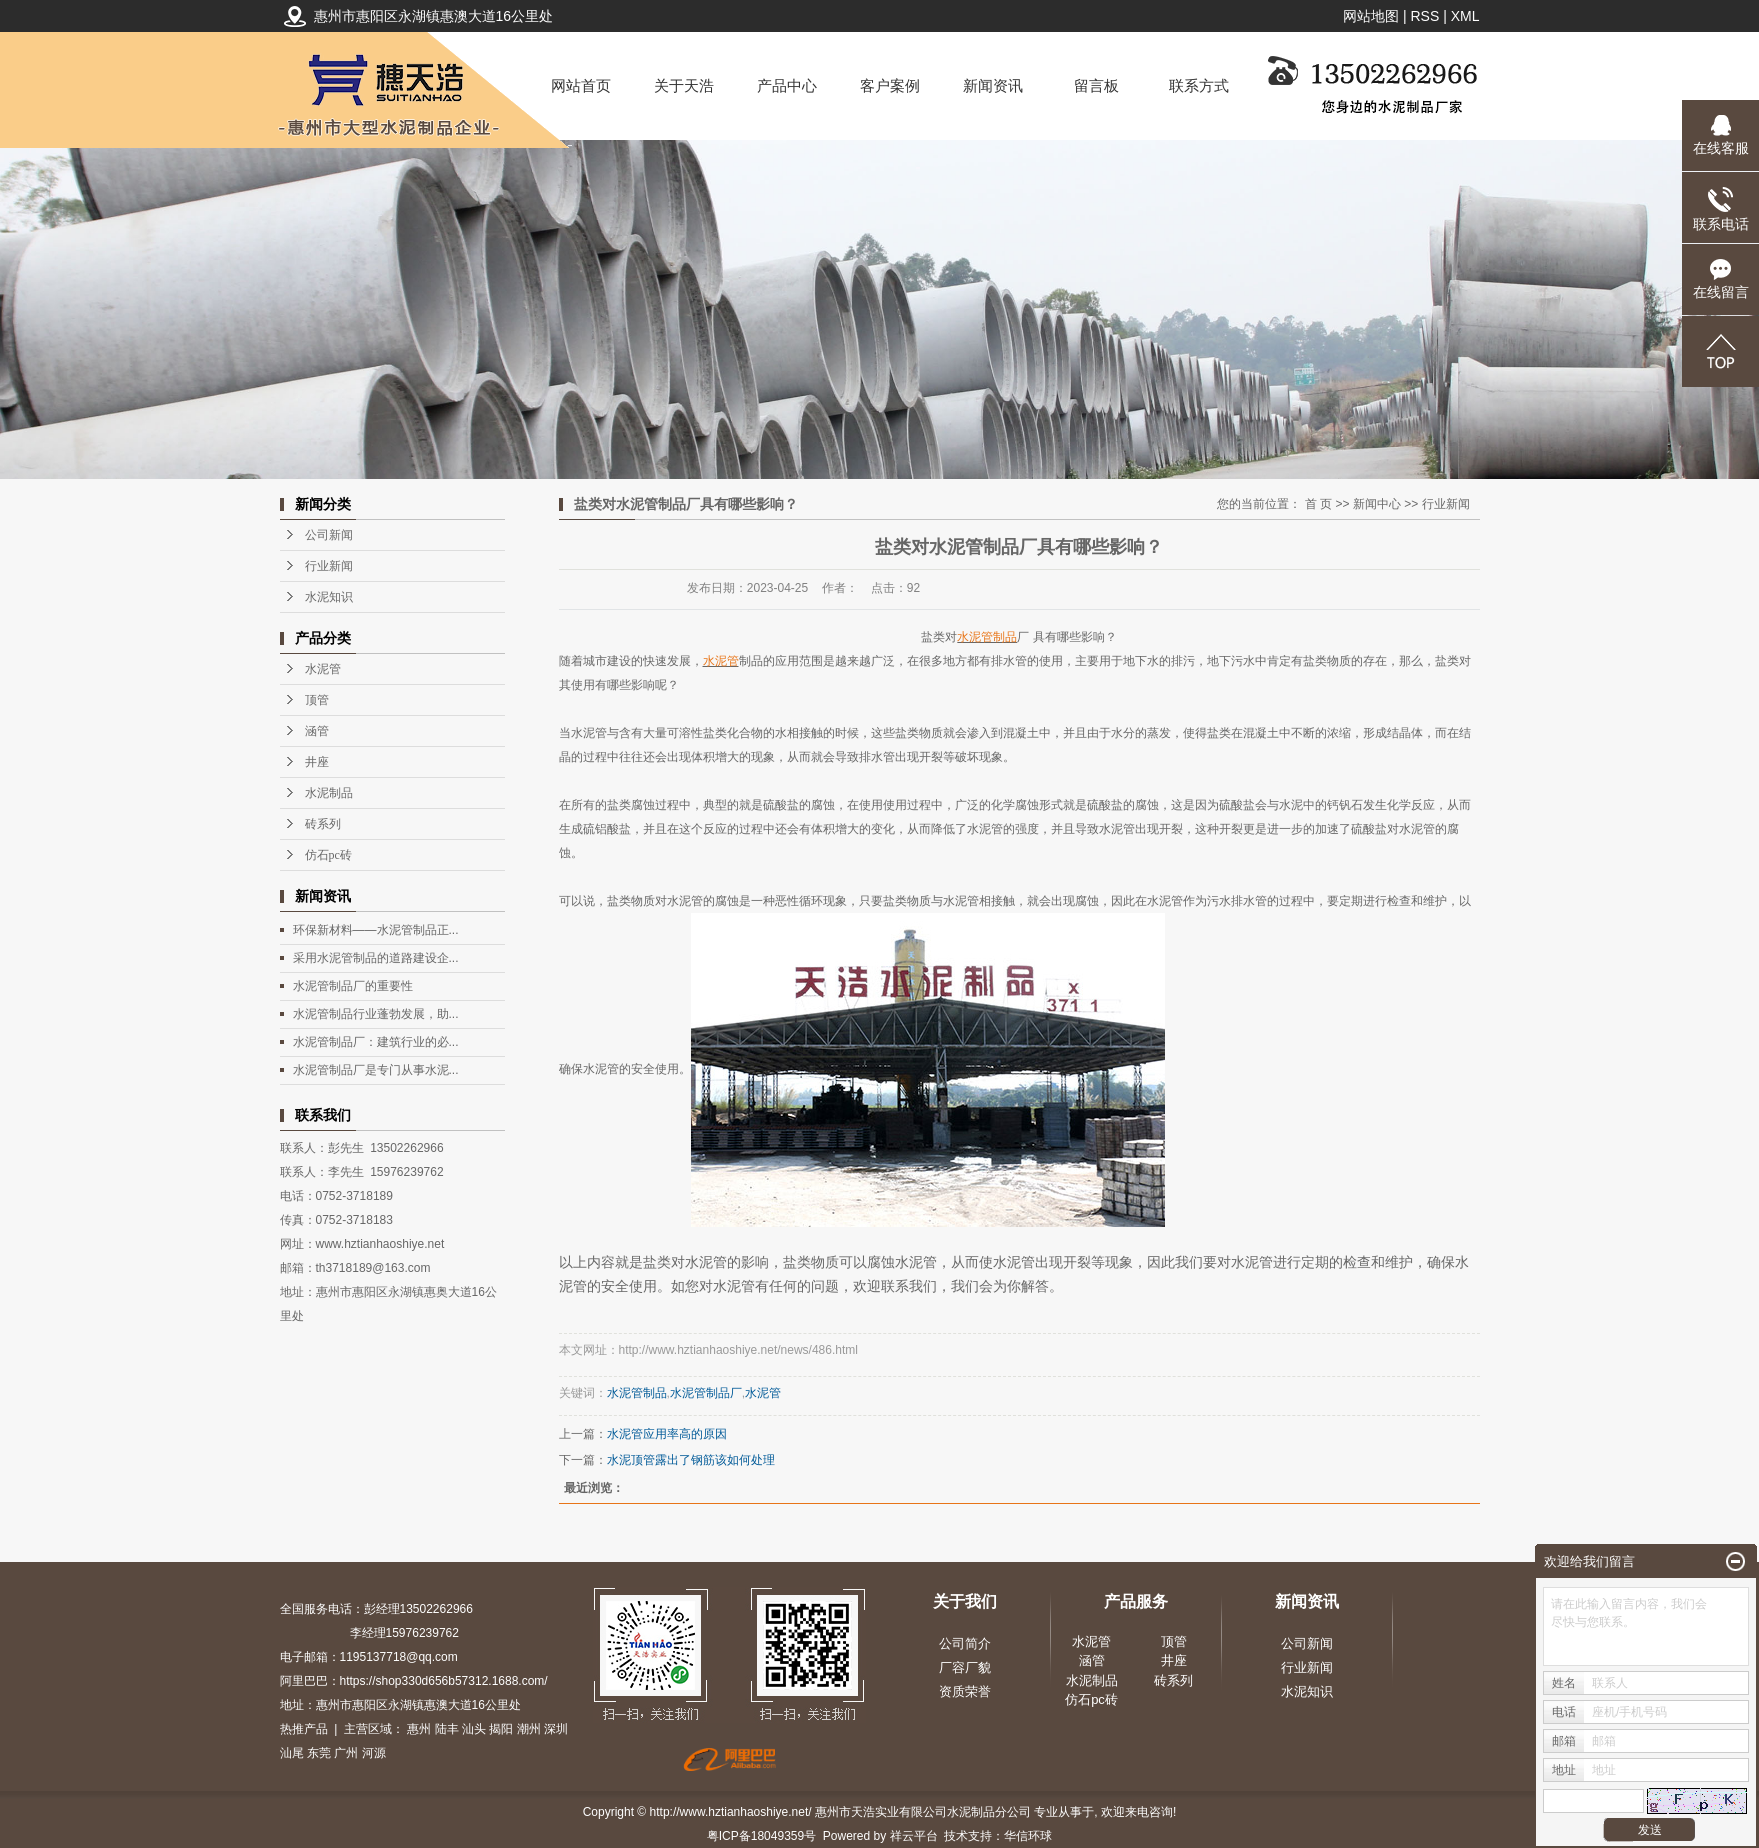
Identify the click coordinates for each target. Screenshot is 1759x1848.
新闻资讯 (993, 85)
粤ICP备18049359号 (761, 1836)
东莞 (319, 1753)
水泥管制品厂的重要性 (353, 986)
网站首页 (581, 85)
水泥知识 (329, 597)
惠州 (419, 1729)
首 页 (1318, 504)
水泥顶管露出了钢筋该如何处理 (691, 1460)
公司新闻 (329, 535)
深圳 (556, 1729)
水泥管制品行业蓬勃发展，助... (376, 1014)
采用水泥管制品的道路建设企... (376, 958)
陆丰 (447, 1729)
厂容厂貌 (965, 1667)
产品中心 (787, 85)
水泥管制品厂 (706, 1393)
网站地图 (1371, 16)
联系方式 (1199, 85)
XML (1465, 16)
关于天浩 (684, 85)
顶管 (317, 700)
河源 (374, 1753)
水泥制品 (329, 793)
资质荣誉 (965, 1691)
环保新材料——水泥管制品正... (376, 930)
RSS (1424, 16)
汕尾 (292, 1753)
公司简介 (965, 1643)
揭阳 (501, 1729)
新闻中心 (1377, 504)
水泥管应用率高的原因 (667, 1434)
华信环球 (1028, 1836)
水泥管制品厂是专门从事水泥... (376, 1070)
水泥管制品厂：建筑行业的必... (376, 1042)
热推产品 (304, 1729)
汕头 (474, 1729)
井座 (317, 762)
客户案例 (890, 85)
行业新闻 (329, 566)
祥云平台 (914, 1836)
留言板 (1096, 85)
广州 (346, 1753)
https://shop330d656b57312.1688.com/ (444, 1681)
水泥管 (323, 669)
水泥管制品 (637, 1393)
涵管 (317, 731)
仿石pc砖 (328, 855)
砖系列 (323, 824)
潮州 (529, 1729)
